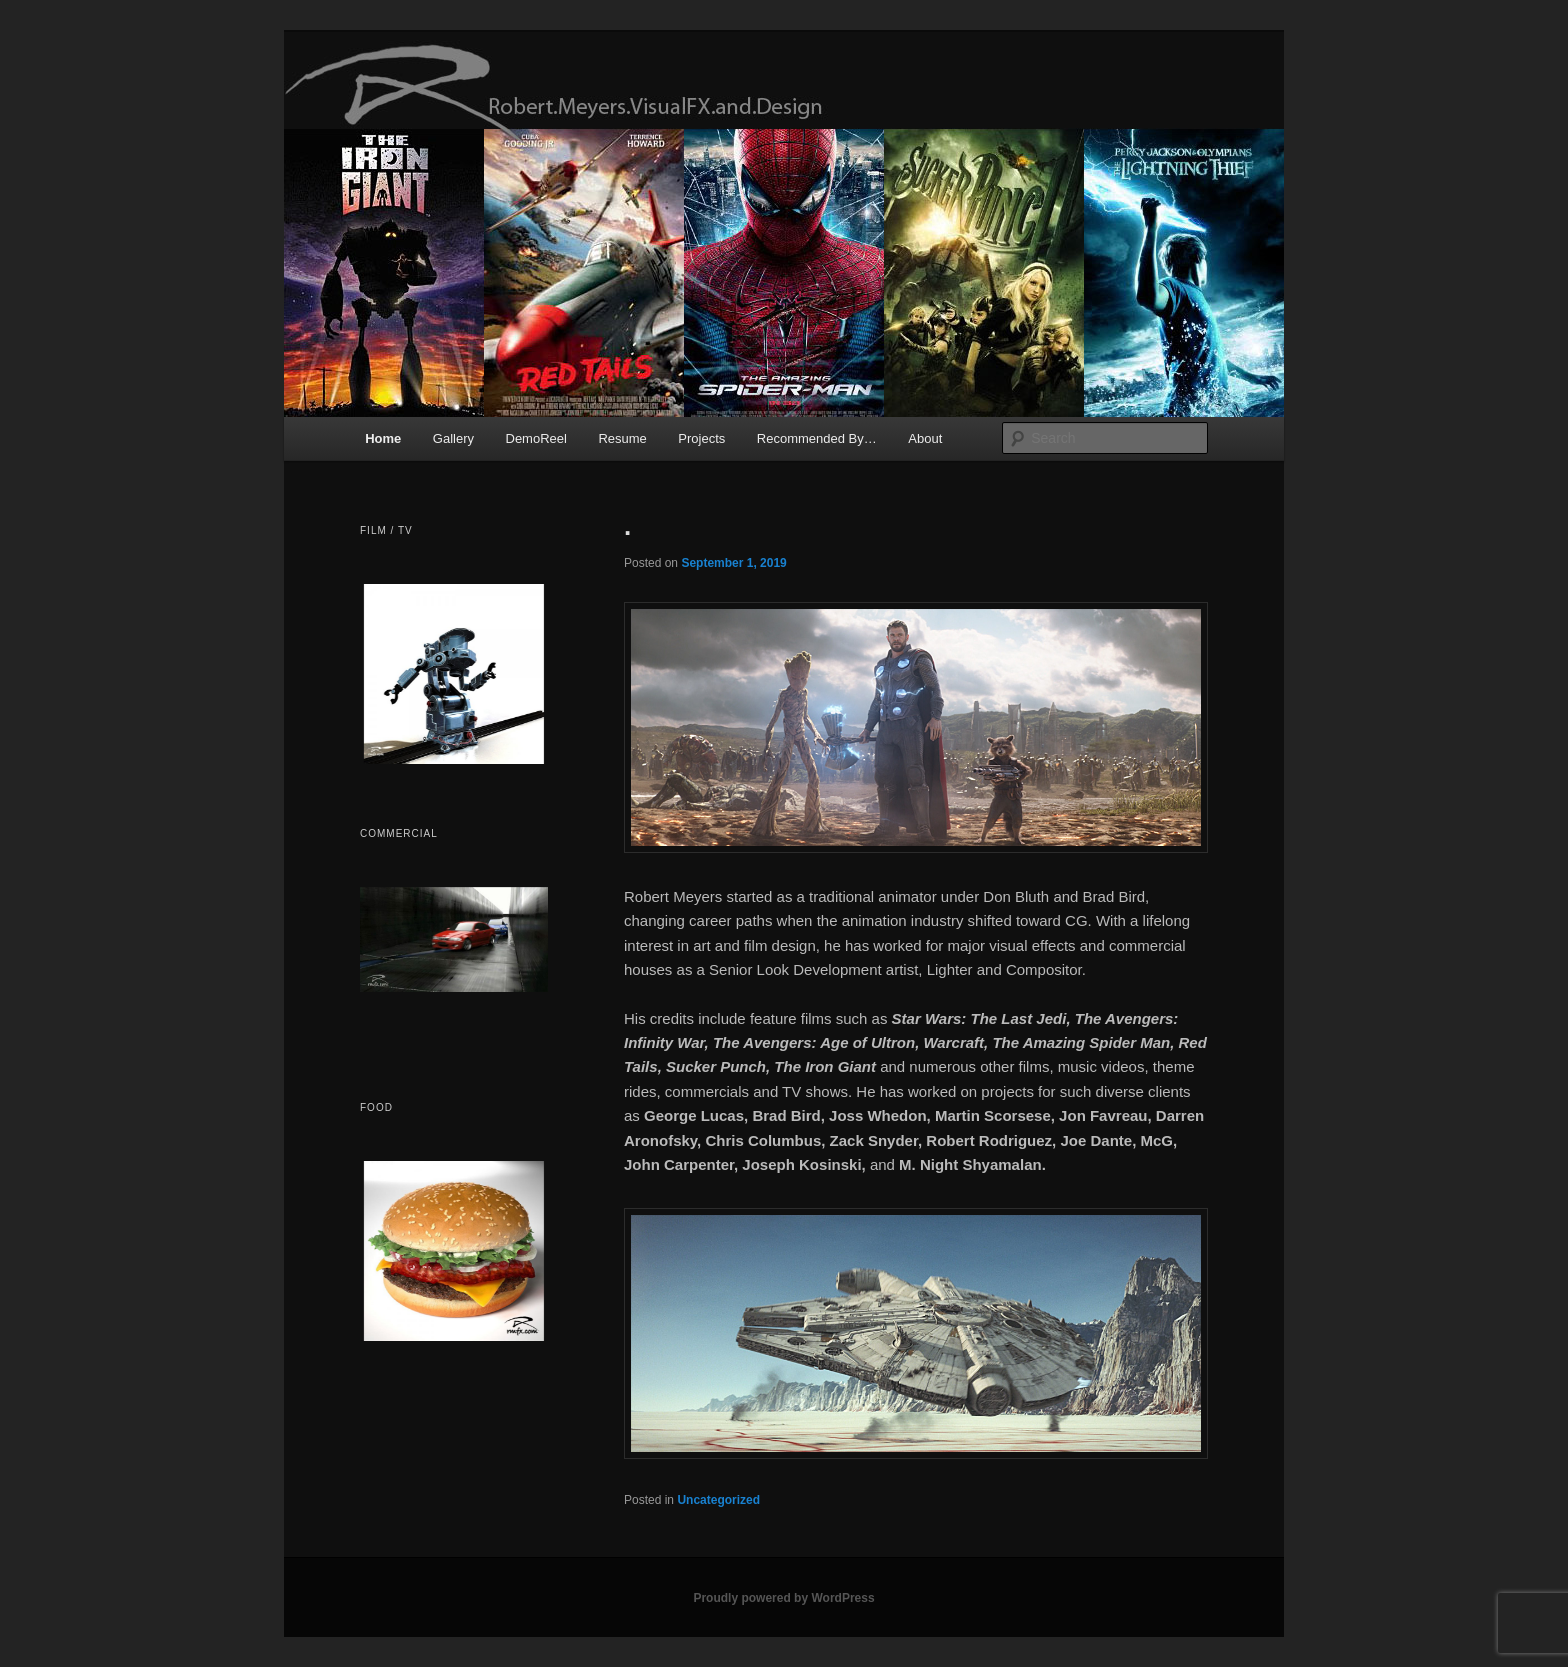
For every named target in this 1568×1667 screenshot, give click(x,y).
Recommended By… (817, 438)
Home (383, 438)
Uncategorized (718, 1500)
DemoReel (536, 438)
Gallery (453, 438)
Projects (701, 438)
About (925, 438)
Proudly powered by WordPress (783, 1598)
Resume (622, 438)
